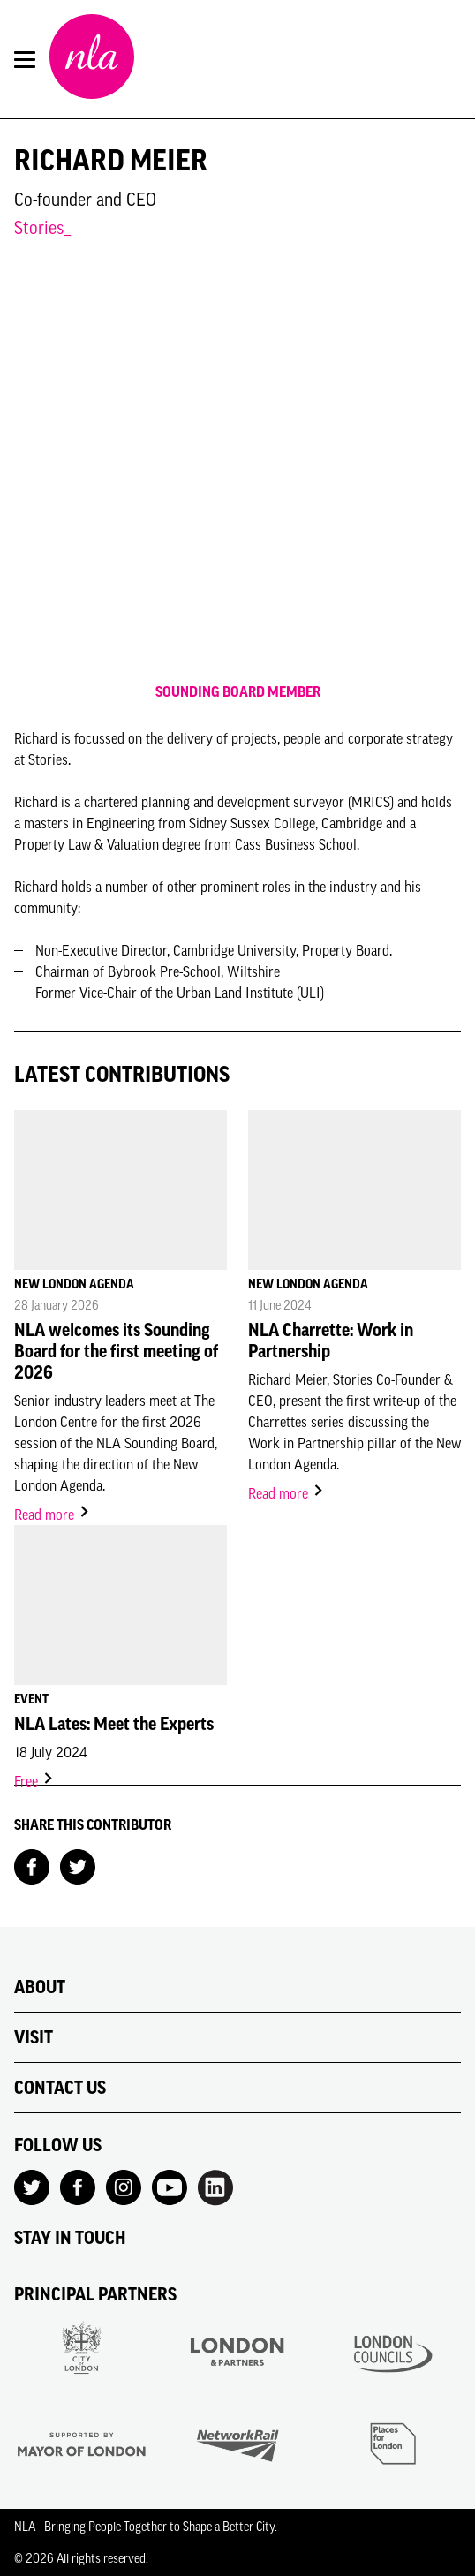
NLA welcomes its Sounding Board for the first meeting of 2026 (116, 1351)
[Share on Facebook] (31, 1865)
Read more (52, 1514)
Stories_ (42, 227)
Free (34, 1781)
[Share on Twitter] (77, 1865)
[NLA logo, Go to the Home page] (91, 59)
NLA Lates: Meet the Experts (114, 1724)
